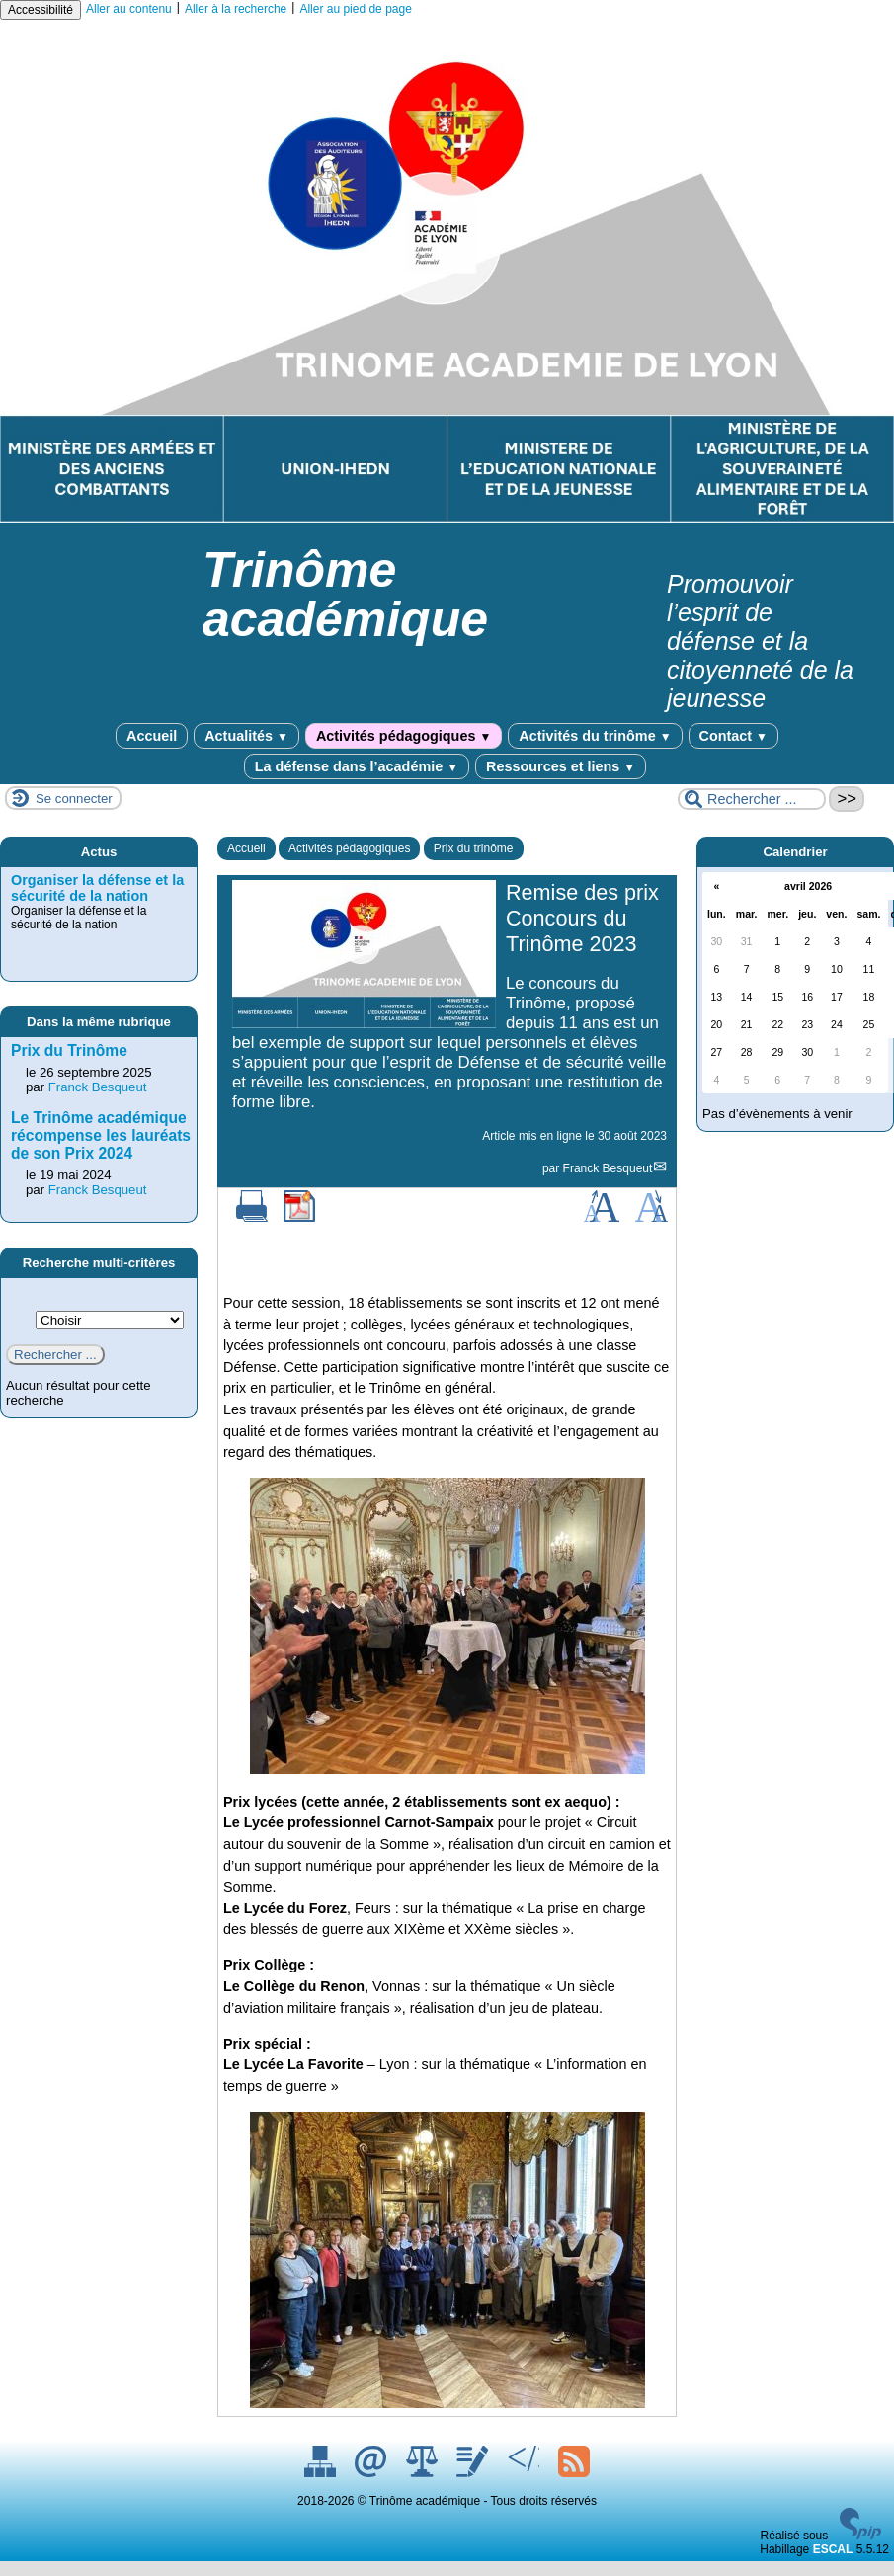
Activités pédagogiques (403, 736)
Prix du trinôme (474, 848)
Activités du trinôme (595, 736)
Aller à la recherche (235, 9)
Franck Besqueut (608, 1168)
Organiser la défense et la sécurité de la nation (97, 888)
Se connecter (74, 798)
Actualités (246, 736)
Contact (733, 736)
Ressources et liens (560, 766)
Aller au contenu (129, 9)
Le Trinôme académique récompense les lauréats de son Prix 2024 (101, 1135)
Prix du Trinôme (69, 1050)
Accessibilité (40, 10)
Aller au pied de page (355, 9)
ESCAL (833, 2549)
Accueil (151, 736)
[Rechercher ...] (752, 799)
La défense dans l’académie (356, 766)
